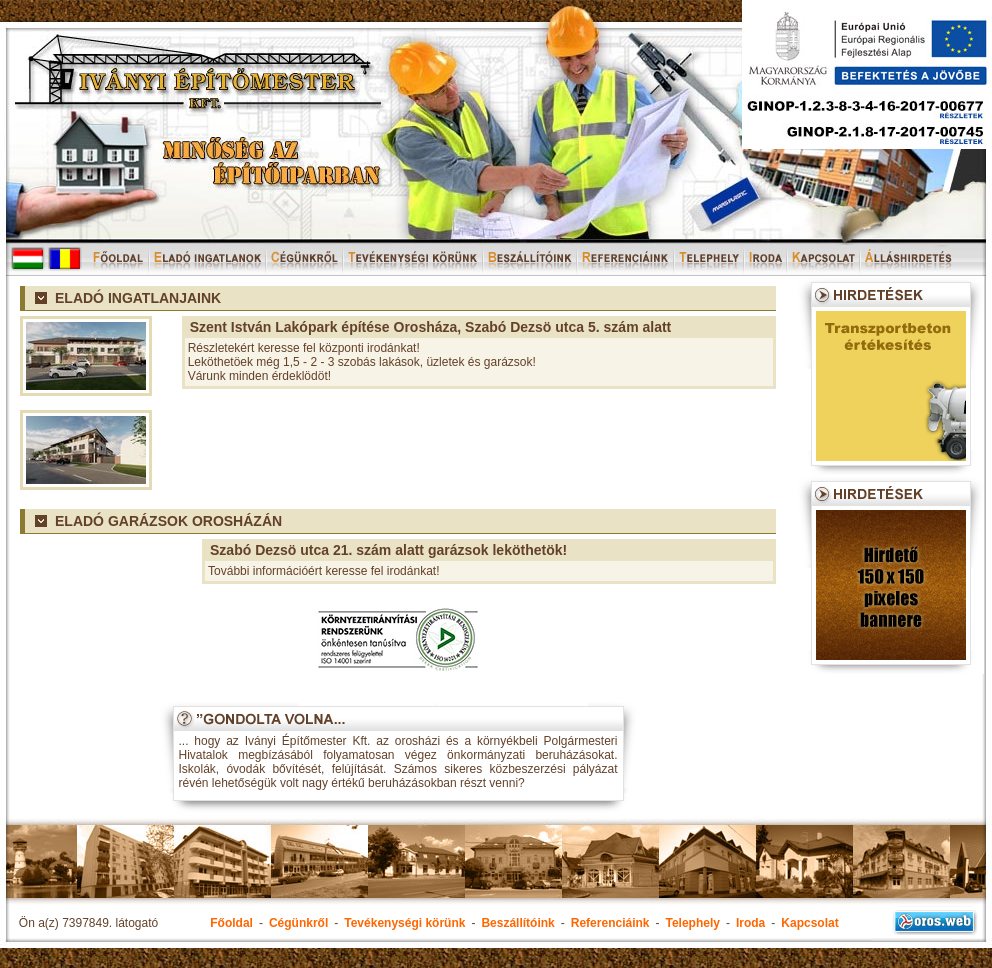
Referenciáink (610, 923)
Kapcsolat (809, 923)
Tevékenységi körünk (404, 923)
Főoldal (231, 923)
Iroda (750, 923)
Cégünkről (298, 923)
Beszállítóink (517, 923)
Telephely (692, 923)
